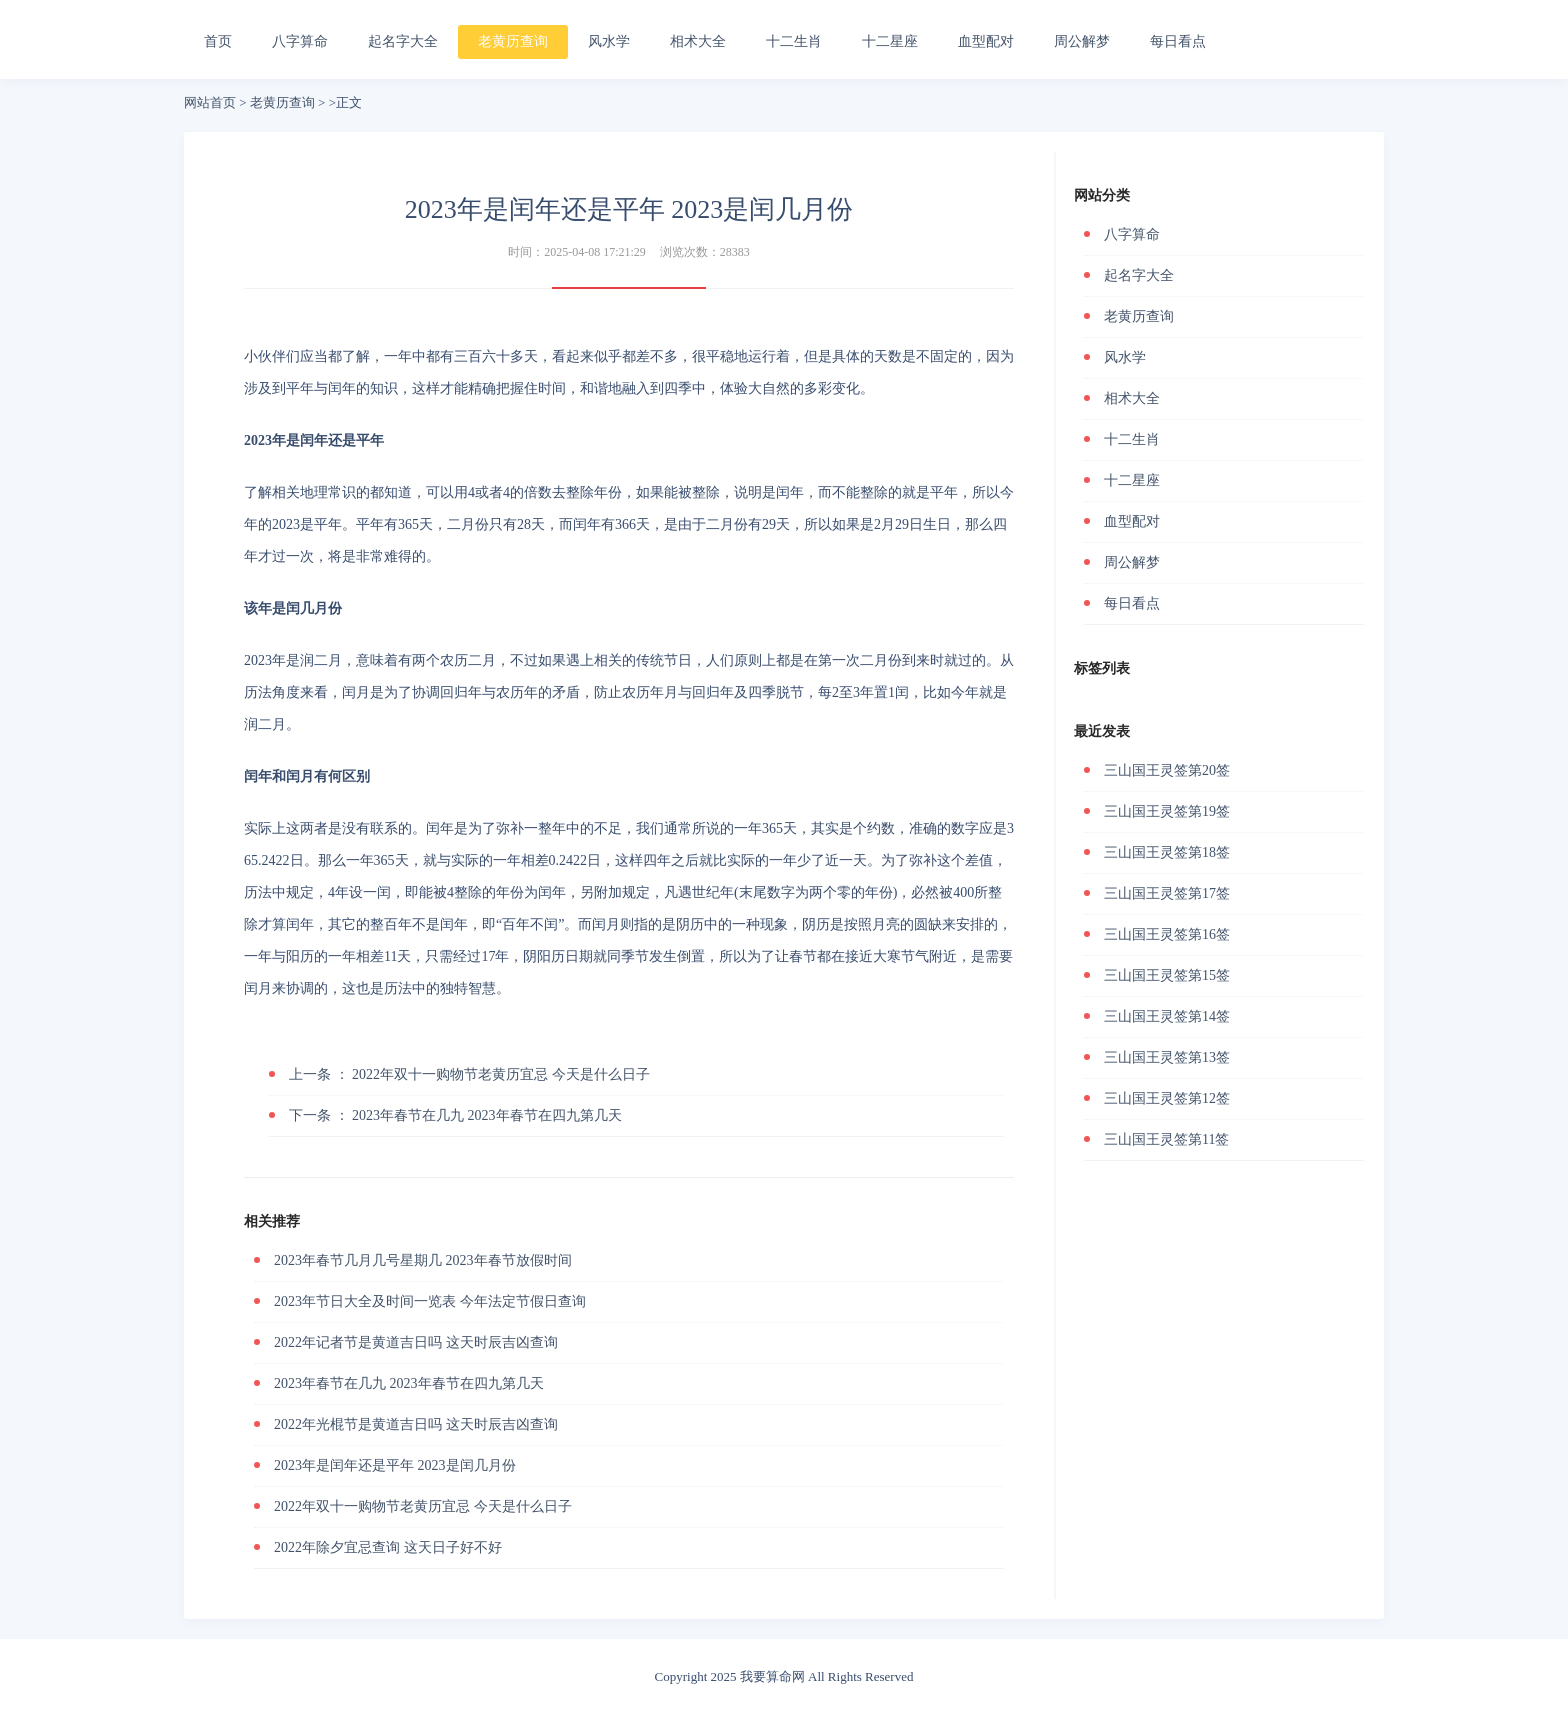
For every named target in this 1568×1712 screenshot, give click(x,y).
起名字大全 (403, 41)
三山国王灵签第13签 (1167, 1057)
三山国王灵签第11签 (1166, 1139)
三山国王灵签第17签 (1167, 893)
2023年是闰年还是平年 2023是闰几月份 (395, 1465)
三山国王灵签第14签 (1167, 1016)
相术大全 (698, 41)
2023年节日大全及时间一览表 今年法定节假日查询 (430, 1301)
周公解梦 (1082, 41)
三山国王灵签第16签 (1167, 934)
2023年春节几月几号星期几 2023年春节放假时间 (423, 1260)
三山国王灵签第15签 (1167, 975)
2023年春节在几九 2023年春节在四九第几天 (455, 1115)
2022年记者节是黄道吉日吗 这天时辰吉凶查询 (416, 1342)
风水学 (609, 41)
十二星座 (890, 41)
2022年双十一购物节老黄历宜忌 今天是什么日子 (469, 1074)
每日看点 (1178, 41)
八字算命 (300, 41)
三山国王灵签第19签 (1167, 811)
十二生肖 (794, 41)
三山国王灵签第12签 (1167, 1098)
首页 (218, 41)
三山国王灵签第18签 (1167, 852)
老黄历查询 (513, 41)
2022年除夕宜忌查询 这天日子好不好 (388, 1547)
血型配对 (986, 41)
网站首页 (210, 102)
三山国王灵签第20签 (1167, 770)
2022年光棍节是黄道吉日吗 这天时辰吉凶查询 (416, 1424)
